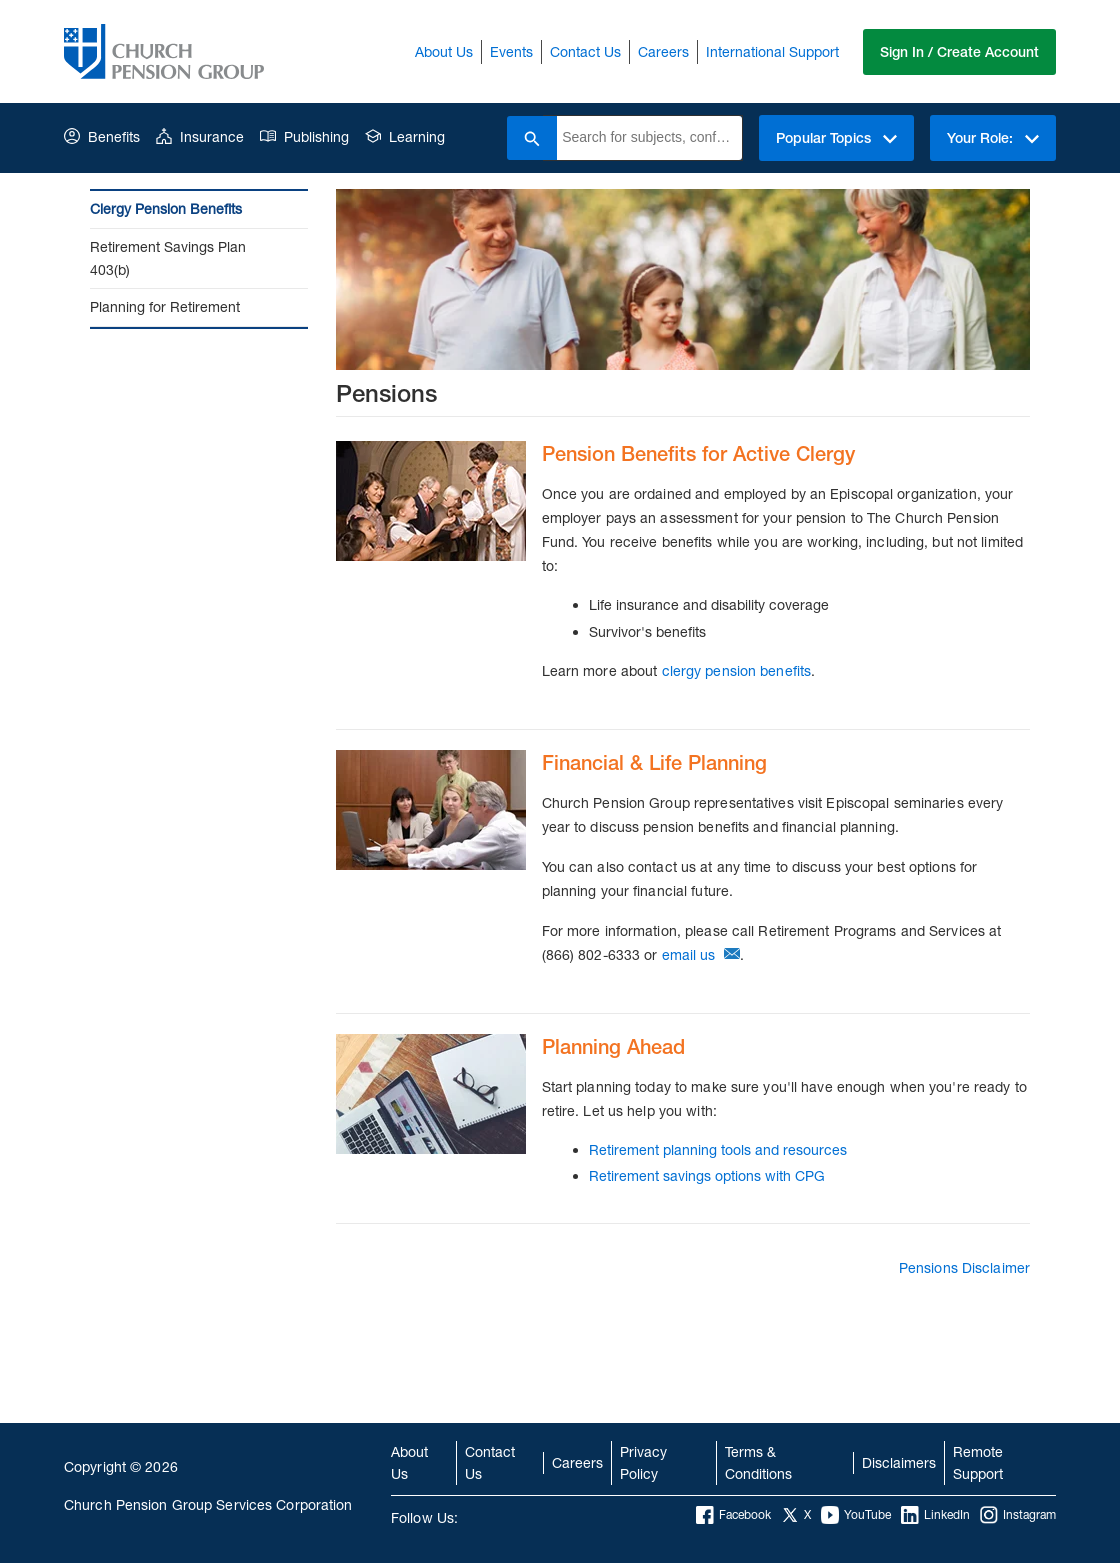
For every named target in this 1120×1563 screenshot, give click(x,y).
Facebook (733, 1515)
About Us (444, 51)
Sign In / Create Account (959, 52)
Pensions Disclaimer (964, 1267)
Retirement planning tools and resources (718, 1149)
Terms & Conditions (758, 1462)
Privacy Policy (643, 1462)
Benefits (102, 136)
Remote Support (978, 1462)
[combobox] (649, 138)
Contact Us (585, 51)
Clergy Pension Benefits (166, 208)
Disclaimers (899, 1462)
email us (689, 954)
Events (511, 51)
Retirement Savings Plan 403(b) (168, 258)
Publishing (304, 136)
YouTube (856, 1515)
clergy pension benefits (737, 670)
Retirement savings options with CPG (707, 1175)
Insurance (200, 136)
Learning (405, 136)
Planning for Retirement (165, 306)
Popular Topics (836, 138)
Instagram (1018, 1515)
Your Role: (993, 138)
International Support (772, 51)
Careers (663, 51)
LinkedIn (935, 1515)
